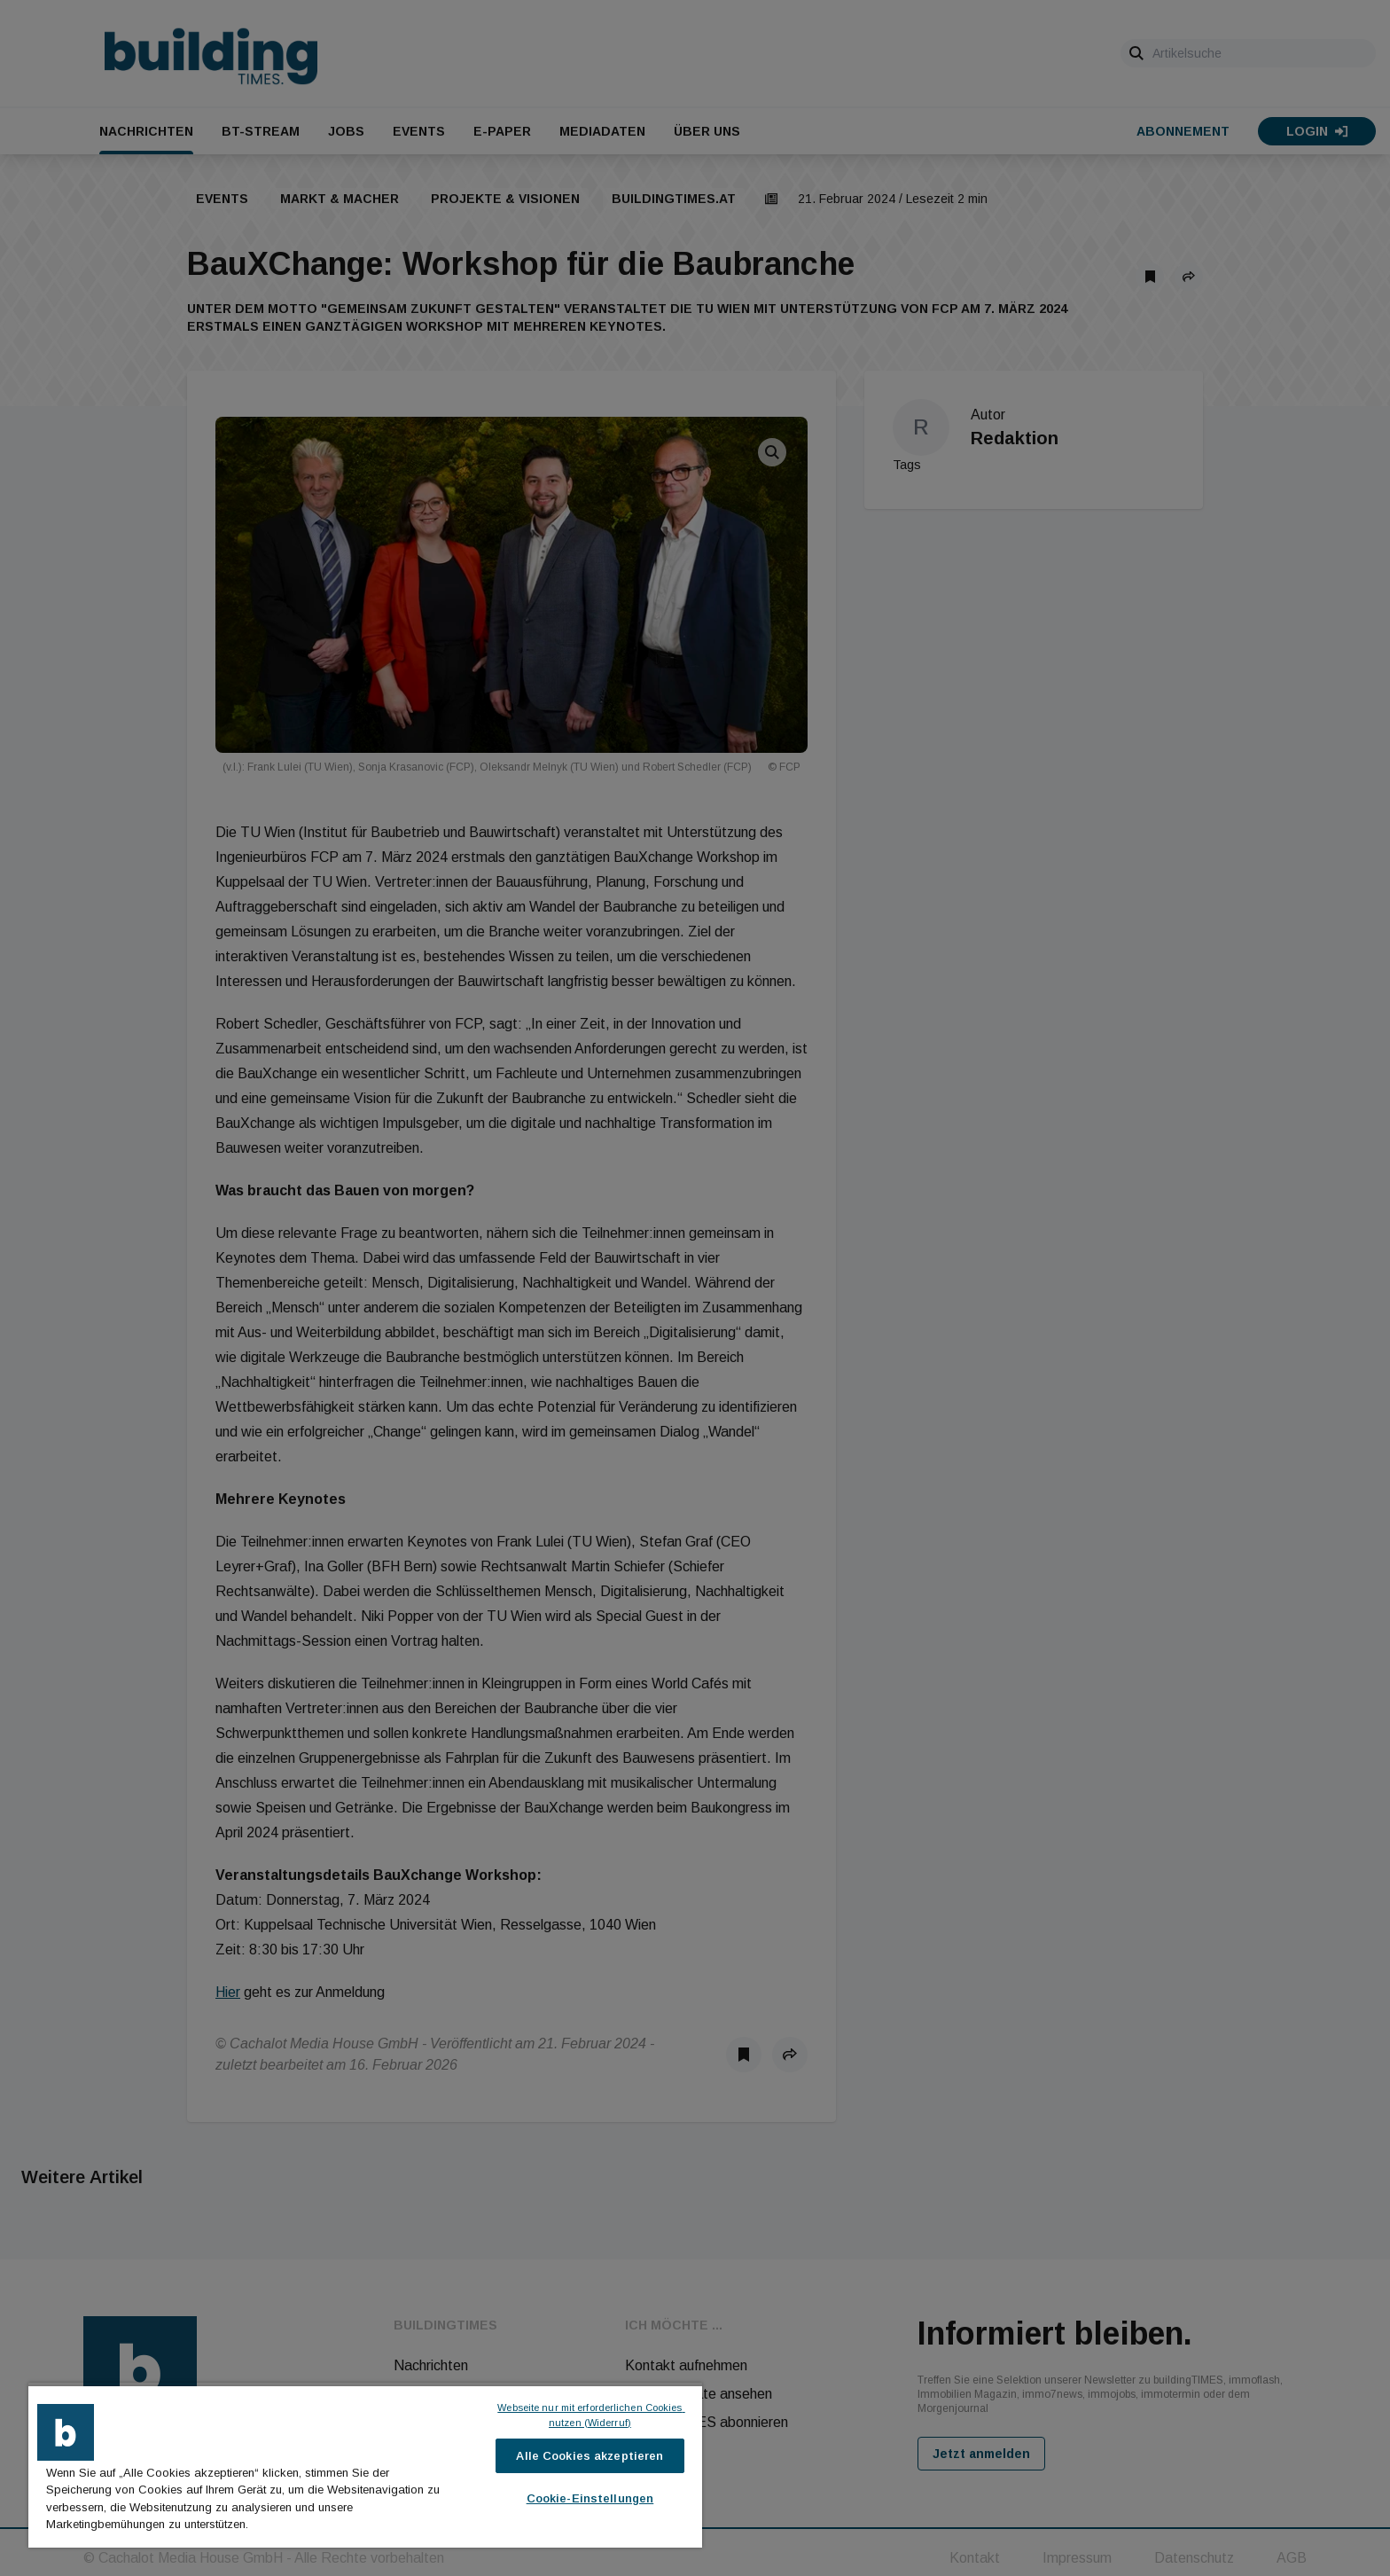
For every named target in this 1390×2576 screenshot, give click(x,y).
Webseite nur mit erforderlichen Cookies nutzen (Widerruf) (590, 2415)
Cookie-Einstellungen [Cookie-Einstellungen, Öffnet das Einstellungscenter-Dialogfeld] (590, 2498)
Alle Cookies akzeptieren (589, 2455)
